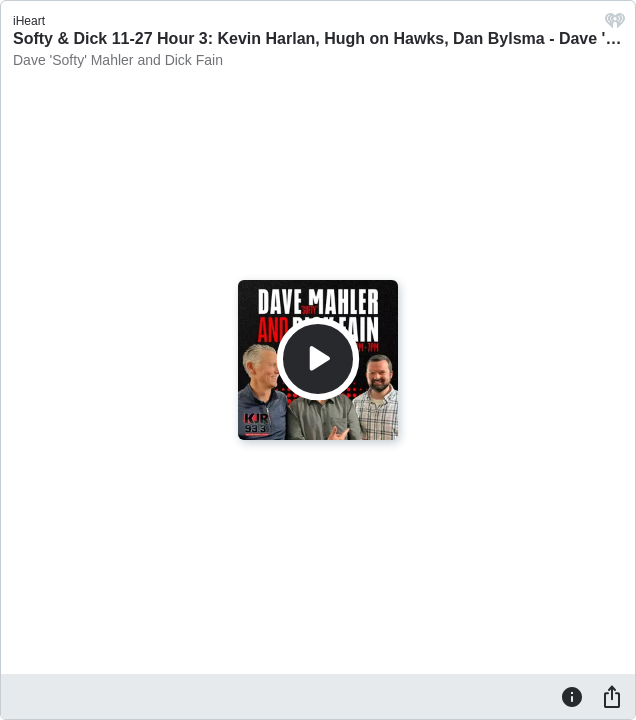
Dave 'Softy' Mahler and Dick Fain (118, 60)
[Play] (318, 359)
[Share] (612, 696)
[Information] (572, 696)
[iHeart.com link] (615, 25)
